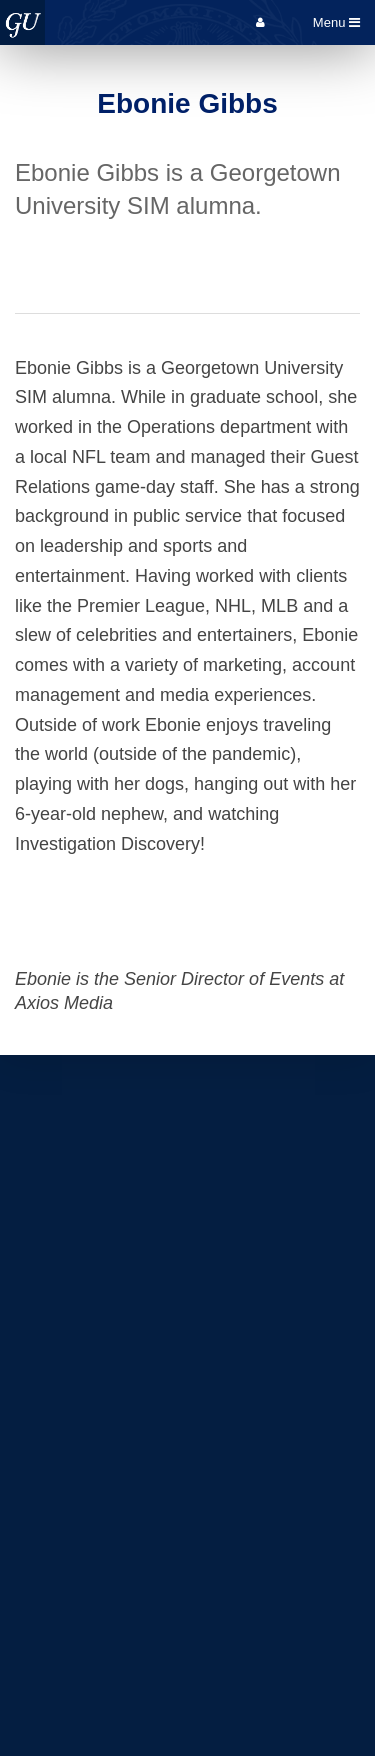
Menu (336, 22)
